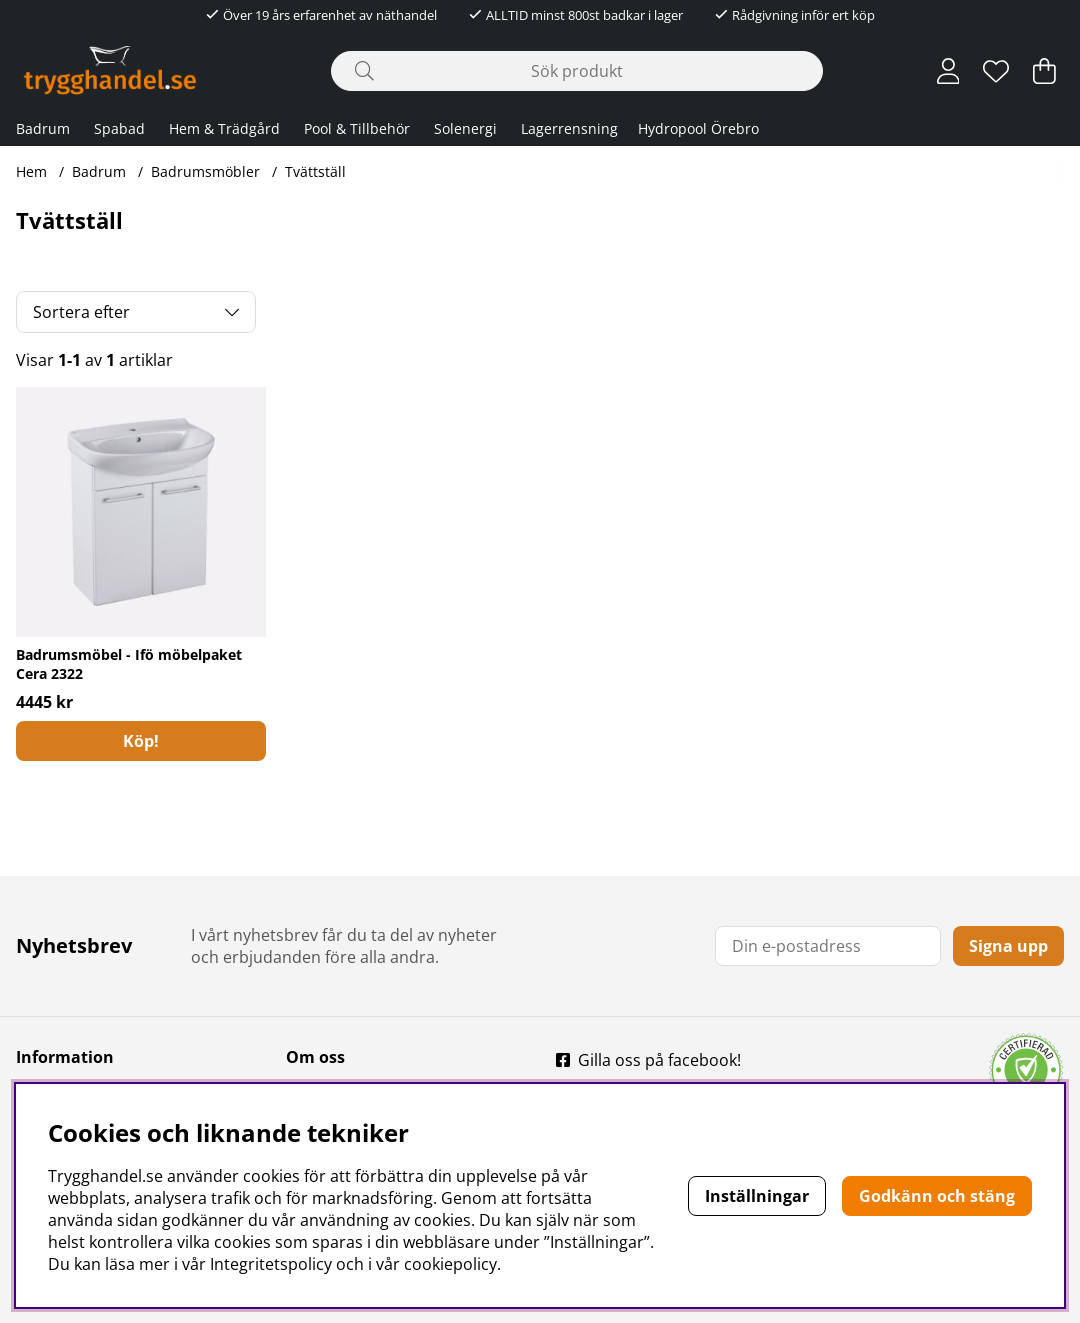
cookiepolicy (450, 1264)
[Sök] (577, 71)
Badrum (43, 128)
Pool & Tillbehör (357, 128)
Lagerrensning (569, 128)
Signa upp (1008, 946)
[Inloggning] (948, 71)
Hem (31, 171)
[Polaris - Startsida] (110, 70)
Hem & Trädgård (224, 128)
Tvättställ (315, 171)
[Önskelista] (996, 71)
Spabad (119, 128)
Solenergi (465, 128)
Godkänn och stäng (937, 1196)
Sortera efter (81, 312)
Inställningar (757, 1196)
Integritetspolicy (271, 1264)
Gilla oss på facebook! (659, 1060)
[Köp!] (141, 741)
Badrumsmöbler (205, 171)
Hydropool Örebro (698, 128)
